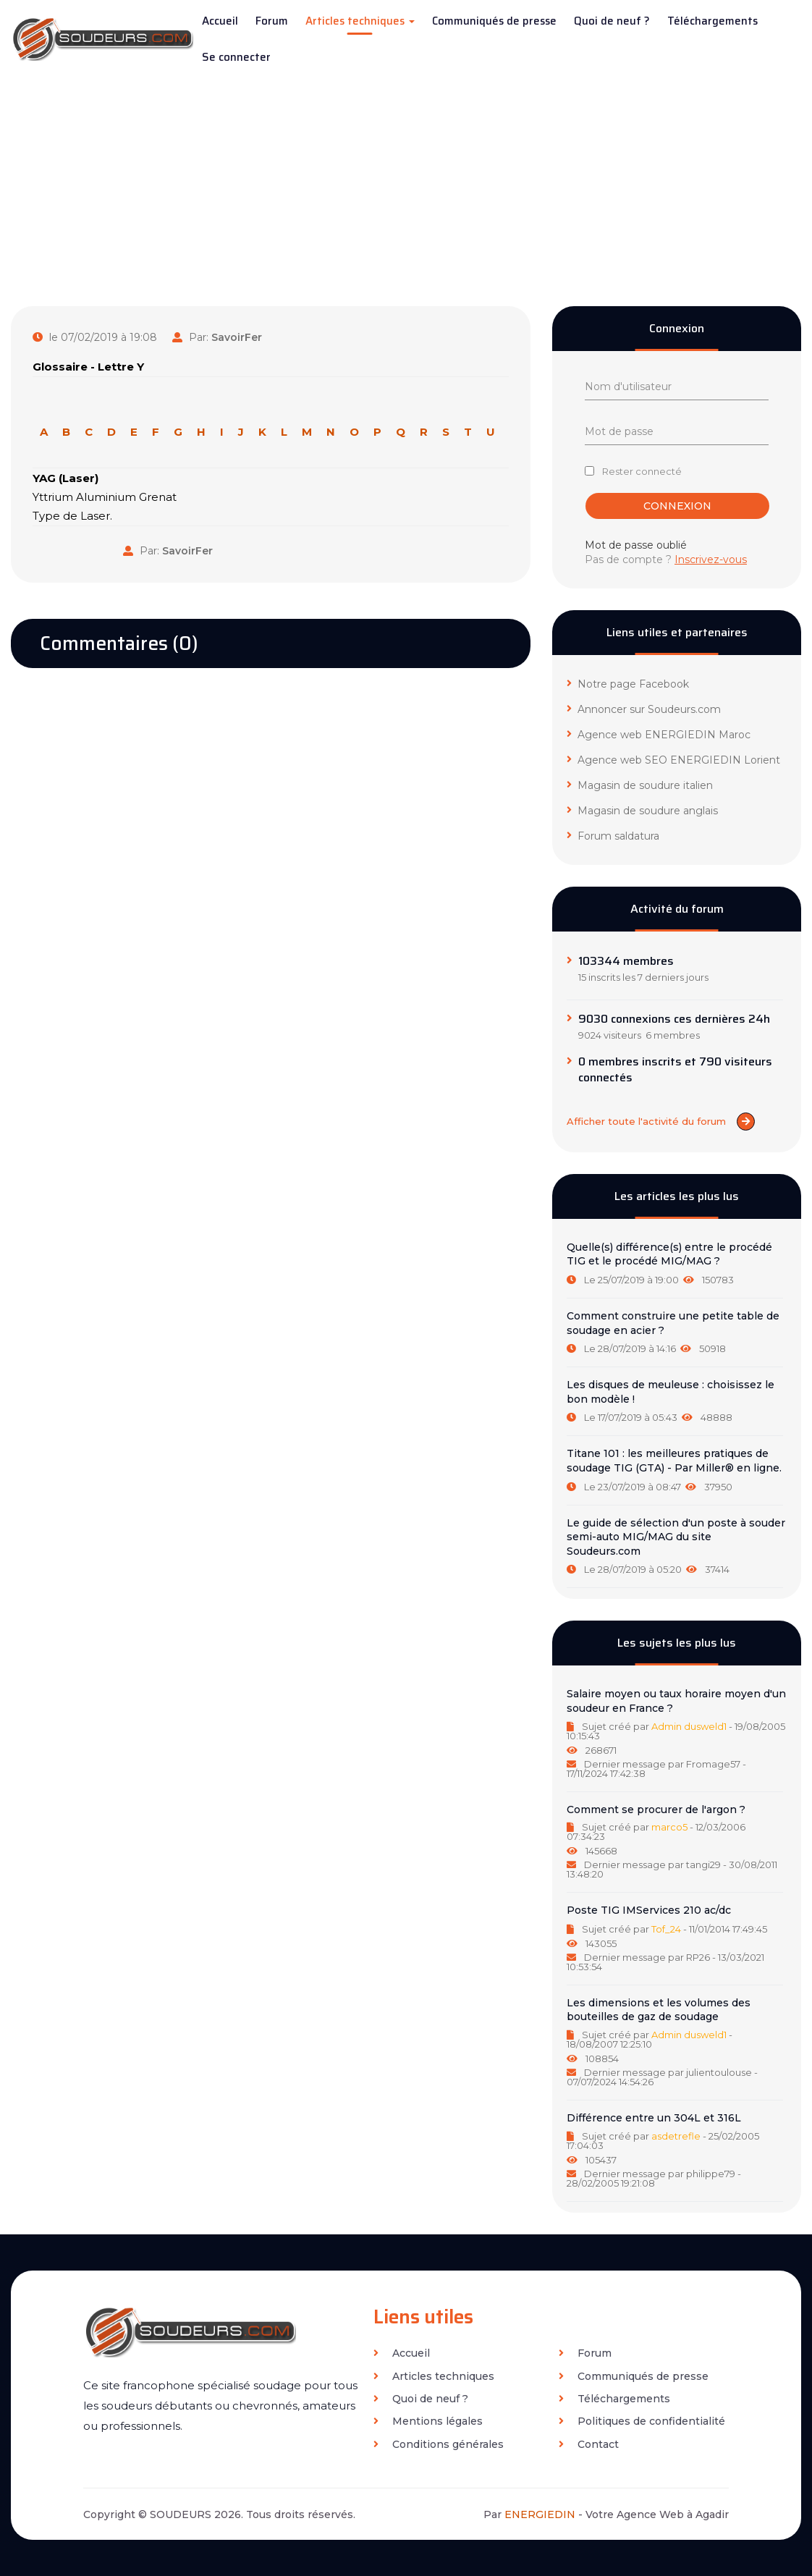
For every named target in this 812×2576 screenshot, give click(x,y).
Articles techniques (360, 21)
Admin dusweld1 (689, 1726)
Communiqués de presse (494, 21)
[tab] (677, 1264)
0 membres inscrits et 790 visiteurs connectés (675, 1070)
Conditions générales (438, 2444)
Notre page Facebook (628, 684)
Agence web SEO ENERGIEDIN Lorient (673, 760)
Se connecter (236, 57)
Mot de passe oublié (636, 545)
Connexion (677, 505)
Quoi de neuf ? (612, 21)
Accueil (220, 21)
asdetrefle (676, 2136)
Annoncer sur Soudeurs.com (644, 709)
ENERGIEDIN (539, 2514)
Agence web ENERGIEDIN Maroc (658, 734)
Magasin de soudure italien (640, 785)
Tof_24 (666, 1929)
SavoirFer (236, 337)
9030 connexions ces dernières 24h (674, 1019)
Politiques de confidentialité (642, 2421)
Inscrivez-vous (710, 559)
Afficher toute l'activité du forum (661, 1121)
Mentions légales (428, 2421)
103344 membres (626, 961)
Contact (589, 2444)
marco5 (669, 1827)
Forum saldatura (613, 836)
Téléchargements (712, 21)
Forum (271, 21)
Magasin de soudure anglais (642, 810)
